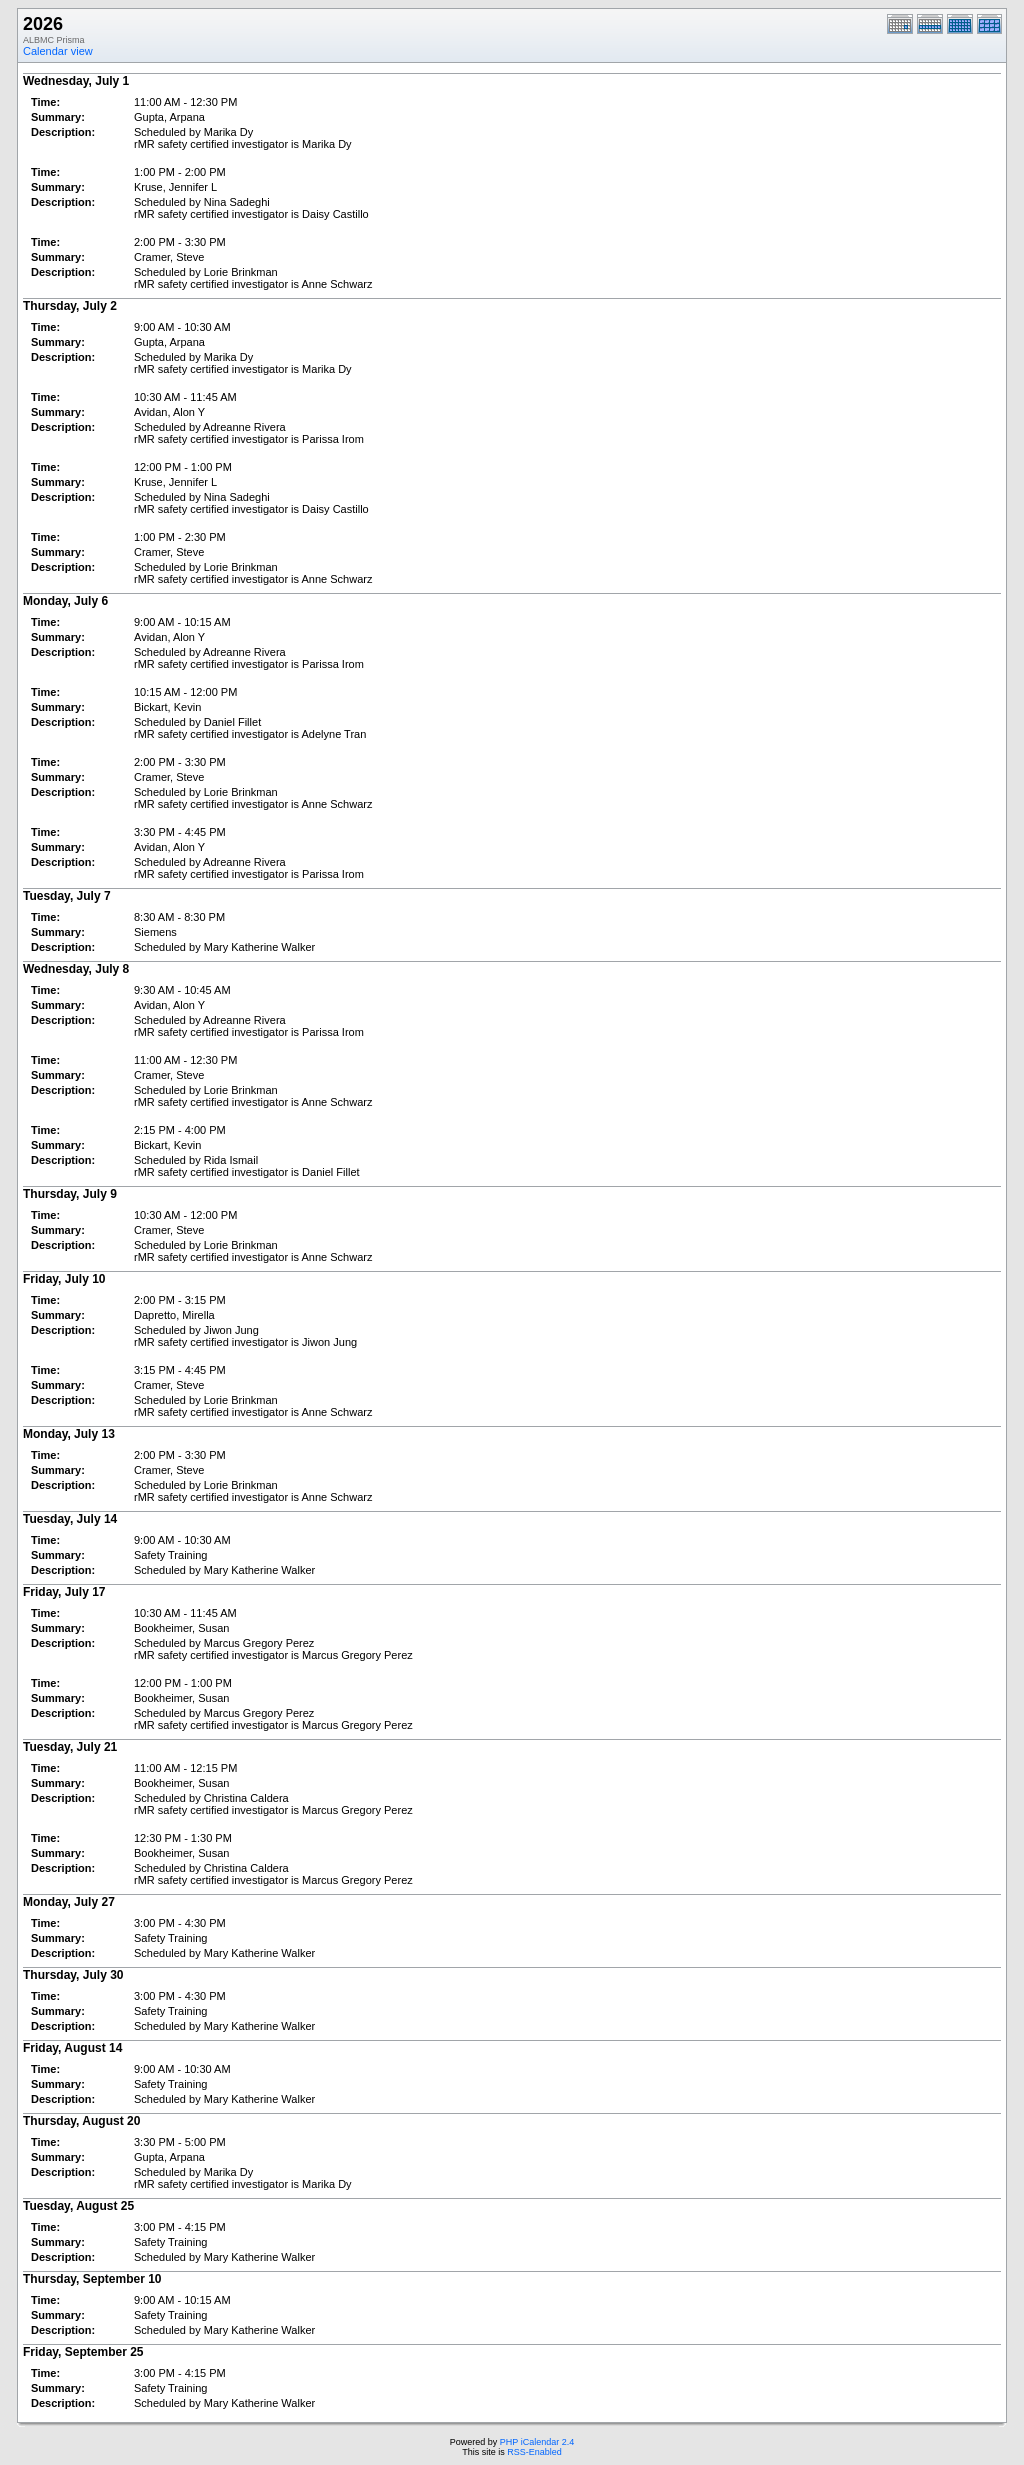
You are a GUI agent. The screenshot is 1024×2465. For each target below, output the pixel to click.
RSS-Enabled (534, 2452)
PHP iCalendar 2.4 (537, 2442)
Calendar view (58, 51)
